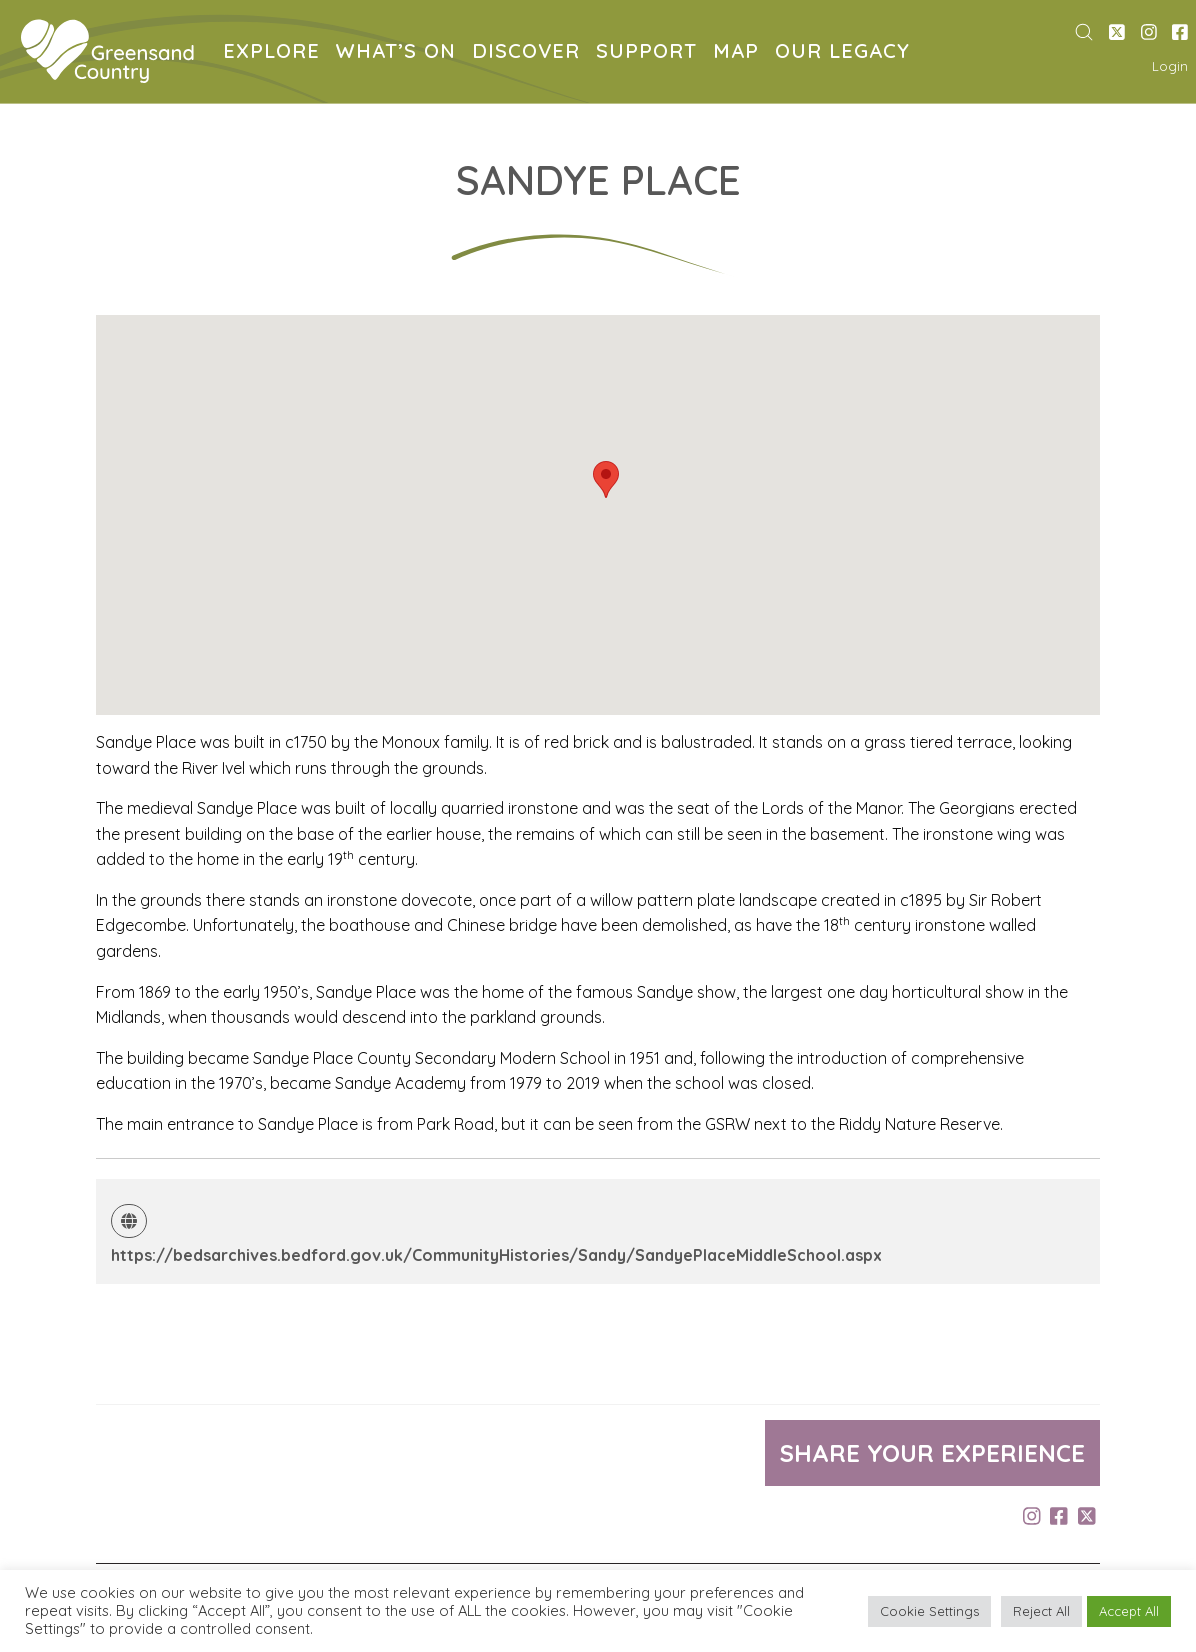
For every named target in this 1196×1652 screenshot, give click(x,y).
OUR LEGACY (846, 53)
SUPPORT (650, 53)
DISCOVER (530, 53)
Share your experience (932, 1453)
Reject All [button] (1041, 1611)
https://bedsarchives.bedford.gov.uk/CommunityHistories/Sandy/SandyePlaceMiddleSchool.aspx (496, 1255)
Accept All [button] (1129, 1611)
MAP (740, 53)
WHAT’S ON (400, 53)
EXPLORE (275, 53)
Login (1170, 66)
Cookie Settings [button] (929, 1611)
